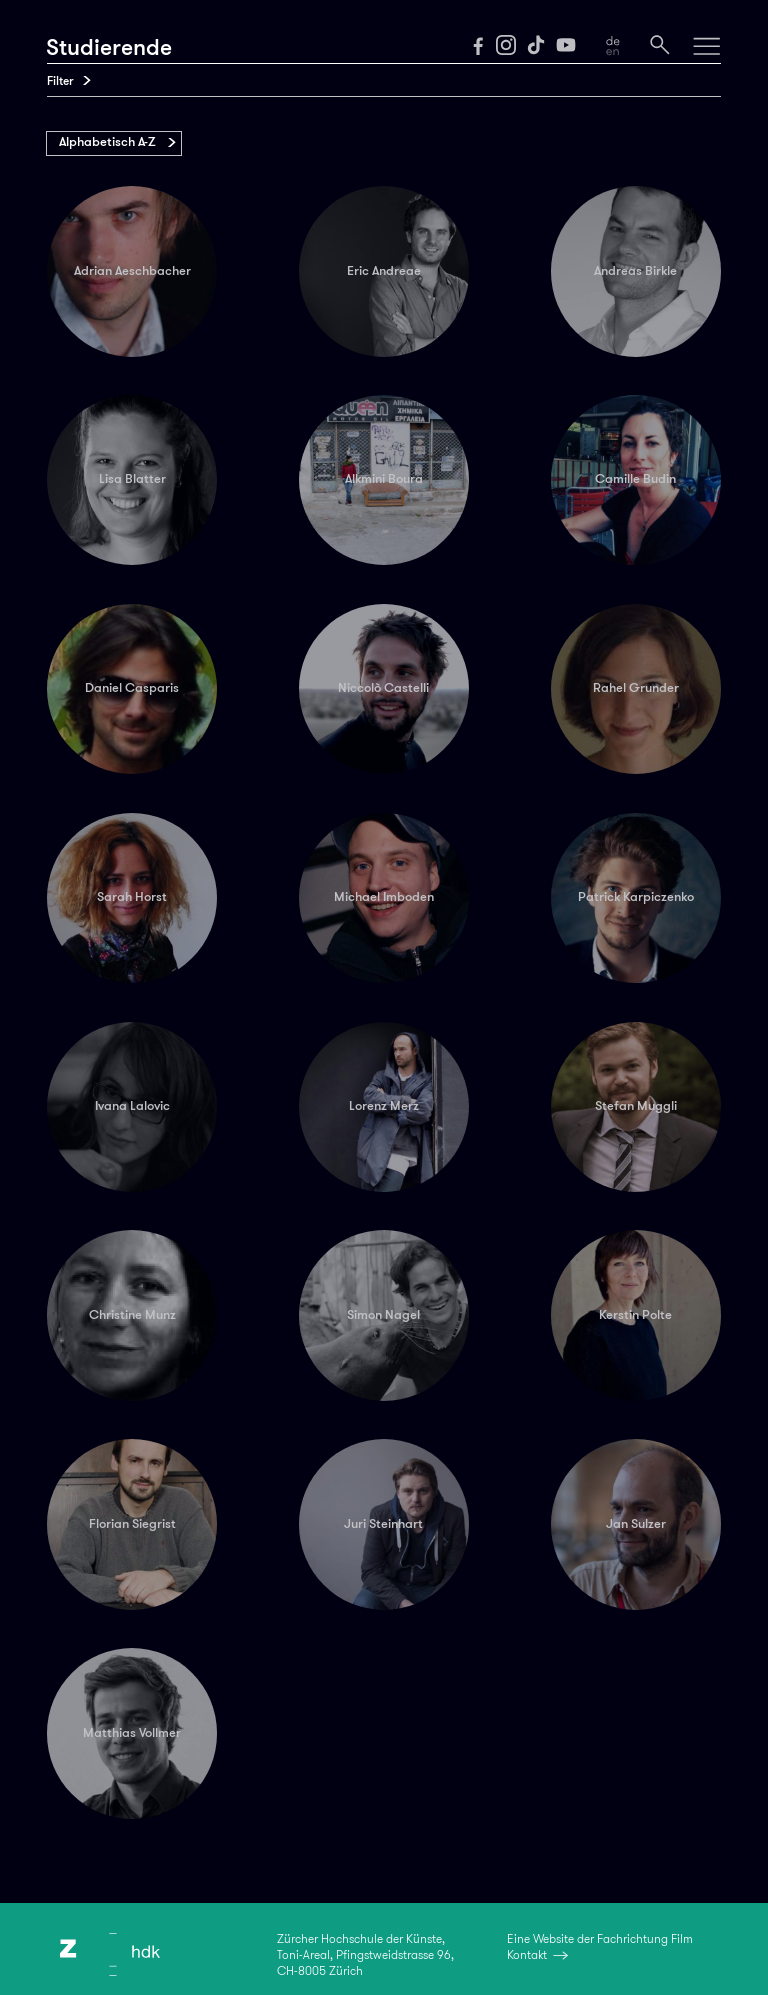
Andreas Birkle (635, 271)
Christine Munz (132, 1315)
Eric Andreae (384, 271)
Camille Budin (635, 479)
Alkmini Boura (384, 479)
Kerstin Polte (635, 1315)
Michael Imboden (384, 897)
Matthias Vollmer (132, 1733)
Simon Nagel (383, 1315)
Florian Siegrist (132, 1524)
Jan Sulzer (636, 1524)
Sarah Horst (132, 897)
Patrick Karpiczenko (636, 897)
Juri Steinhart (383, 1524)
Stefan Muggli (636, 1106)
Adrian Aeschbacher (132, 271)
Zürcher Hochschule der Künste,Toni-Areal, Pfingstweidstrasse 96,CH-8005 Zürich (365, 1955)
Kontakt (527, 1955)
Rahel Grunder (636, 688)
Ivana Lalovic (132, 1106)
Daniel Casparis (132, 688)
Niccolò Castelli (383, 688)
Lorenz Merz (384, 1106)
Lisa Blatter (132, 479)
